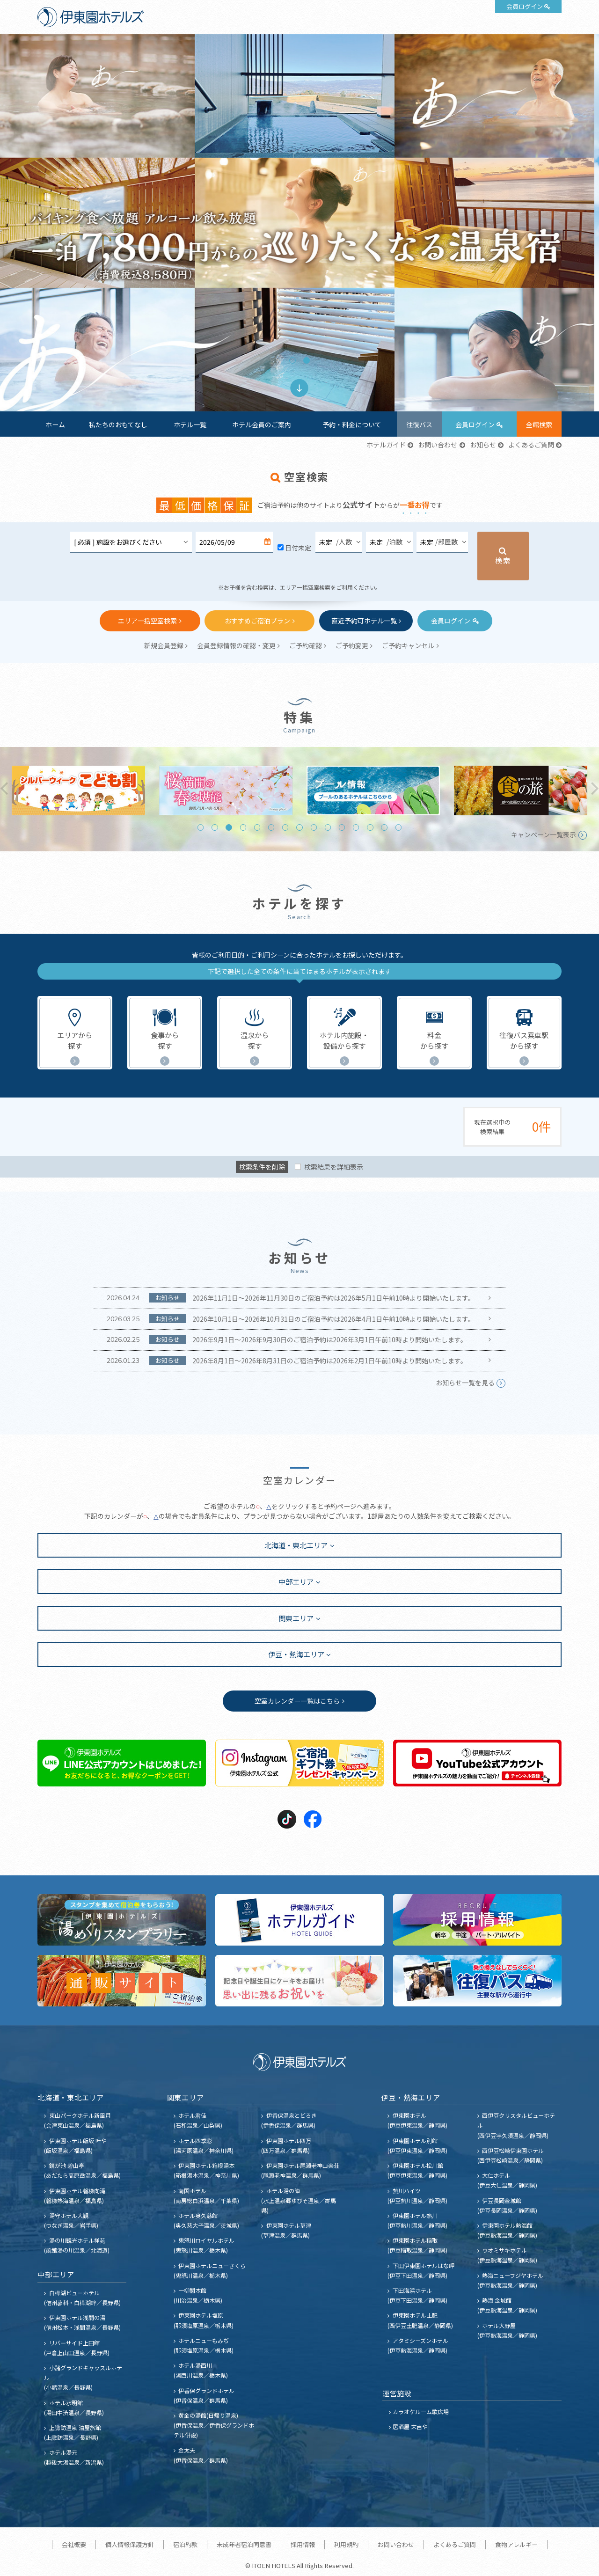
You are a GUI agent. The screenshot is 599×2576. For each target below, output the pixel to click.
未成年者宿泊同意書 (244, 2544)
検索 (503, 560)
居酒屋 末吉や (410, 2426)
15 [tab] (398, 827)
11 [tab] (342, 827)
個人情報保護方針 (129, 2544)
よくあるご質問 (531, 444)
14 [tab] (384, 827)
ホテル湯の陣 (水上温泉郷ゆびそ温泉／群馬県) (298, 2200)
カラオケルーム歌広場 (421, 2411)
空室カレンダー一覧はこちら (297, 1700)
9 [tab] (314, 827)
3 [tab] (229, 827)
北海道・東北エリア (296, 1545)
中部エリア (296, 1581)
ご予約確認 (305, 645)
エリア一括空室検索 (147, 620)
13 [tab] (370, 827)
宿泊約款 (185, 2544)
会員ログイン (524, 6)
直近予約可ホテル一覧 (364, 620)
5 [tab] (257, 827)
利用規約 (346, 2544)
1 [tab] (292, 360)
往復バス (419, 424)
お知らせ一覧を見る (465, 1382)
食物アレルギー (516, 2544)
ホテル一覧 (190, 424)
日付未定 (298, 547)
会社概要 (74, 2544)
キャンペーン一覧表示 (543, 834)
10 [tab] (328, 827)
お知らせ (483, 444)
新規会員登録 (163, 645)
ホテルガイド (386, 444)
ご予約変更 (352, 645)
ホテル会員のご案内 (261, 424)
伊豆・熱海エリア (296, 1654)
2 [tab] (306, 360)
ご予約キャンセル (408, 645)
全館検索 (539, 424)
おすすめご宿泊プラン (257, 620)
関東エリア (296, 1618)
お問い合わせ (437, 444)
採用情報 (303, 2544)
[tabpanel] (299, 222)
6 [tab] (271, 827)
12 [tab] (356, 827)
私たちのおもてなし (118, 424)
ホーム (55, 424)
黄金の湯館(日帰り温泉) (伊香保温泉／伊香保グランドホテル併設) (214, 2425)
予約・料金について (351, 424)
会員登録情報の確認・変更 (236, 645)
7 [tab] (285, 827)
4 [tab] (243, 827)
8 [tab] (299, 827)
